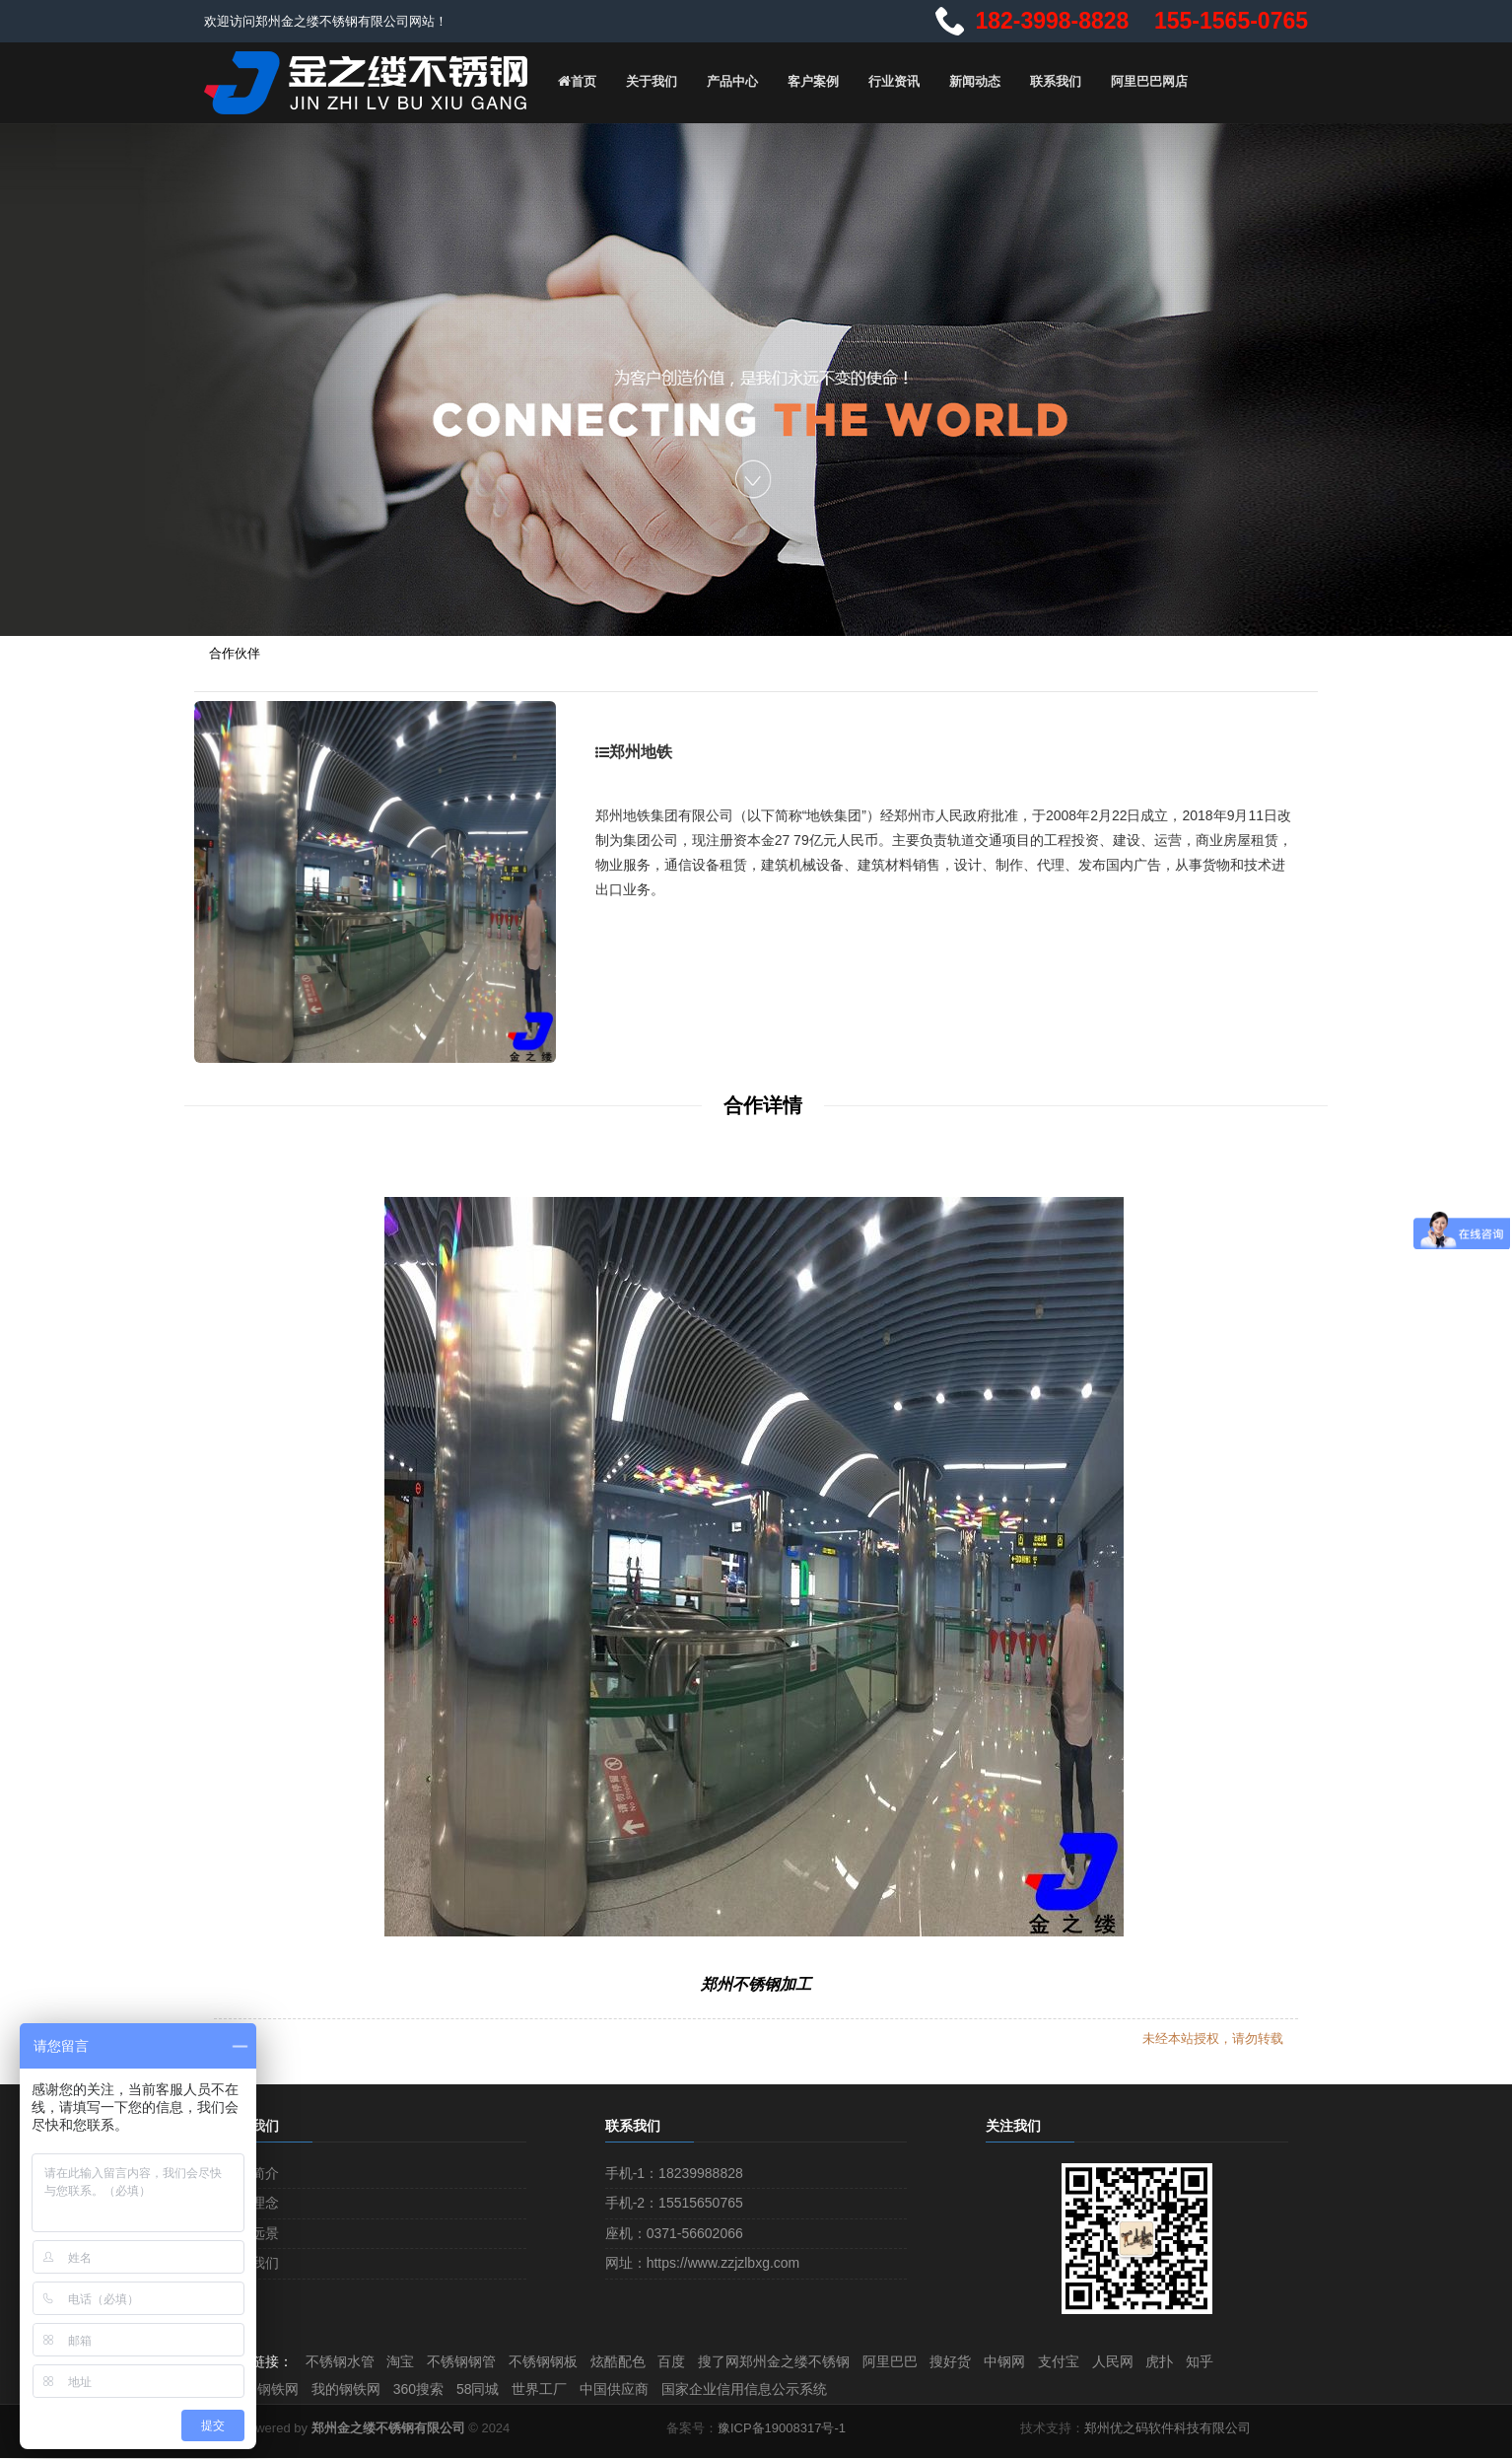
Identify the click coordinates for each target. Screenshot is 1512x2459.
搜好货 (979, 2360)
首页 (571, 81)
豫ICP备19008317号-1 (782, 2429)
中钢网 (1037, 2360)
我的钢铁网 (350, 2389)
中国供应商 (631, 2389)
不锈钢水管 (343, 2360)
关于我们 (646, 81)
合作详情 (762, 1103)
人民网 (1151, 2360)
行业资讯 (889, 81)
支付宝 (1094, 2360)
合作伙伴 (234, 651)
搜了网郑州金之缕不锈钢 (796, 2360)
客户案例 (808, 81)
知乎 (1245, 2360)
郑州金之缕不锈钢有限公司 (388, 2429)
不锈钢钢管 (471, 2360)
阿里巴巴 (915, 2360)
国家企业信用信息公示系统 (765, 2389)
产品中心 (727, 81)
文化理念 (251, 2201)
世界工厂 (554, 2389)
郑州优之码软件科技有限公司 (1167, 2429)
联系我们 (1050, 81)
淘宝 (407, 2360)
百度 (691, 2360)
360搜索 (426, 2389)
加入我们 (251, 2261)
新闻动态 (970, 81)
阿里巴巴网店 (1144, 81)
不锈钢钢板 (555, 2360)
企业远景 (251, 2231)
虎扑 (1201, 2360)
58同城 (489, 2389)
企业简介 (251, 2171)
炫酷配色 (633, 2360)
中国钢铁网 (266, 2389)
